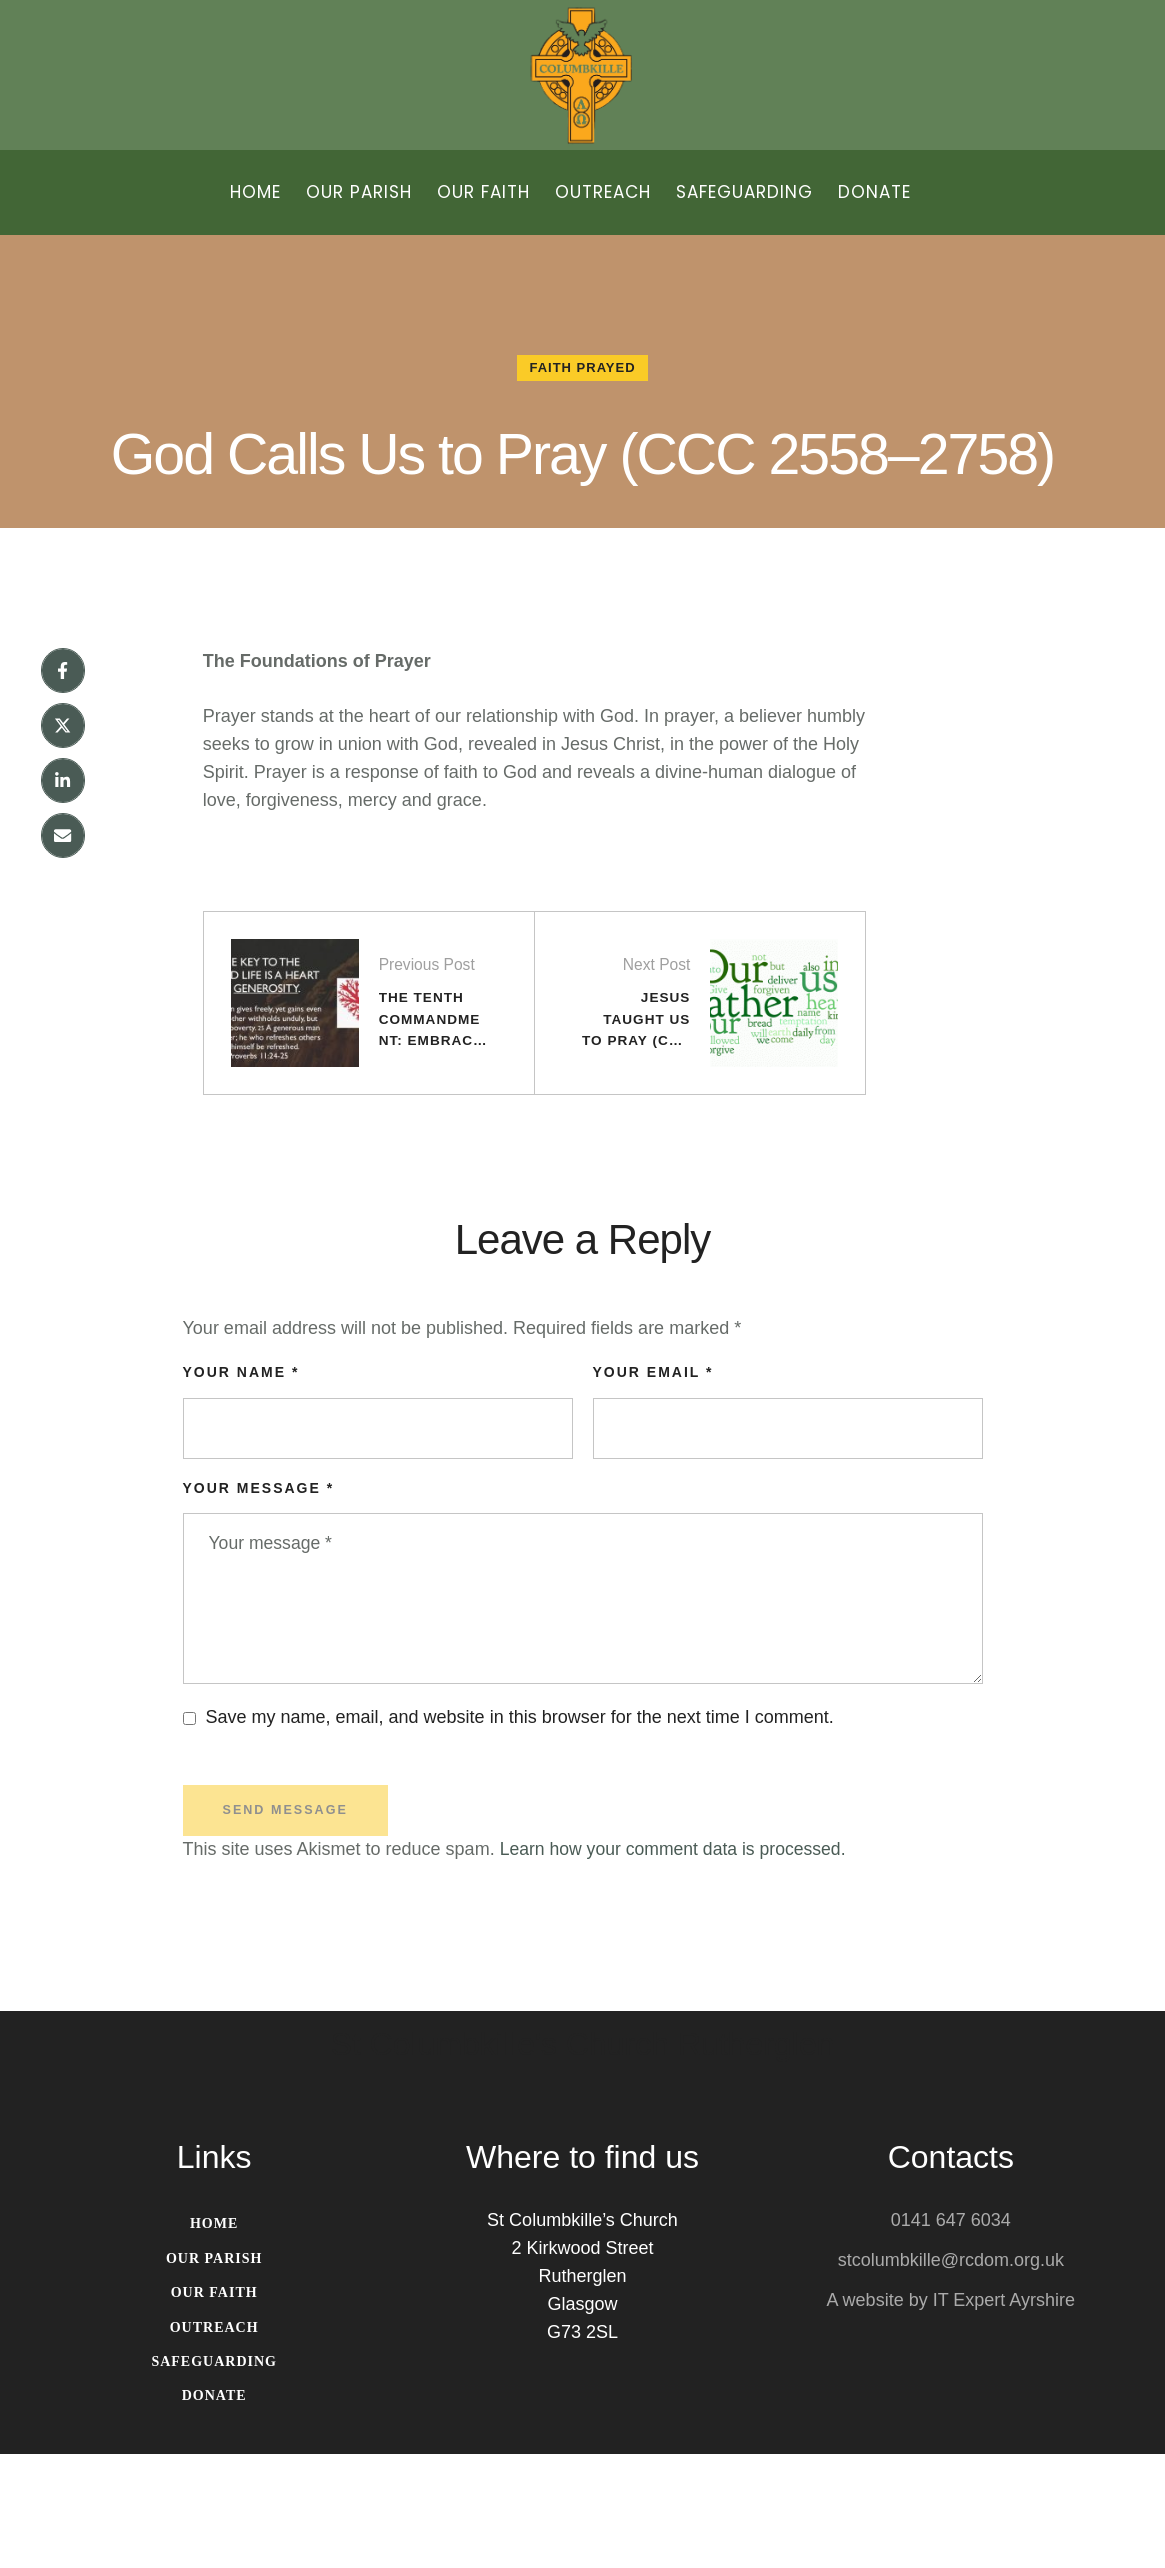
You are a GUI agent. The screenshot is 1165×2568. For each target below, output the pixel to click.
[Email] (63, 929)
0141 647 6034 (951, 2334)
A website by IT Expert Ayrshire (951, 2414)
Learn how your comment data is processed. (677, 1962)
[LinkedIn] (63, 873)
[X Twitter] (63, 817)
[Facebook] (63, 761)
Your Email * (653, 1480)
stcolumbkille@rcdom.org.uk (951, 2374)
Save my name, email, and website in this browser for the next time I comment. (520, 1829)
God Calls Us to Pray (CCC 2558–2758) (582, 494)
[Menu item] (255, 192)
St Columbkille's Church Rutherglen (582, 2158)
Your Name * (241, 1480)
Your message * (259, 1596)
